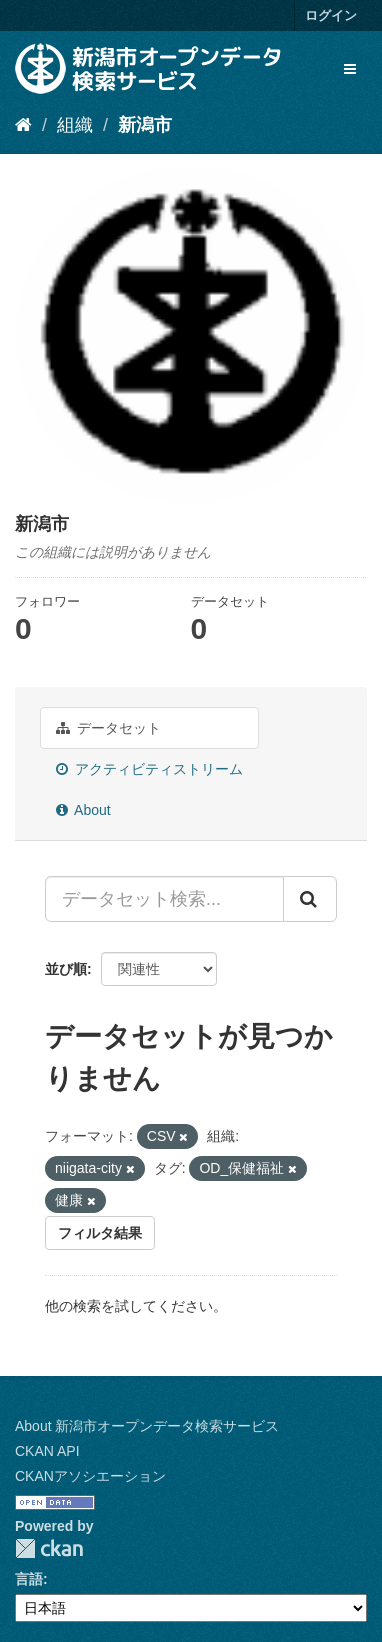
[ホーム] (23, 125)
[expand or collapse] (350, 69)
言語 (29, 1579)
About (83, 810)
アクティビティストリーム (149, 769)
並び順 (66, 969)
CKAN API (47, 1451)
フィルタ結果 (100, 1233)
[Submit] (310, 899)
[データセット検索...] (164, 899)
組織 (75, 125)
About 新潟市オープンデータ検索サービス (147, 1426)
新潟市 (145, 125)
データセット (108, 728)
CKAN (49, 1548)
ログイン (331, 15)
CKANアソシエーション (90, 1476)
